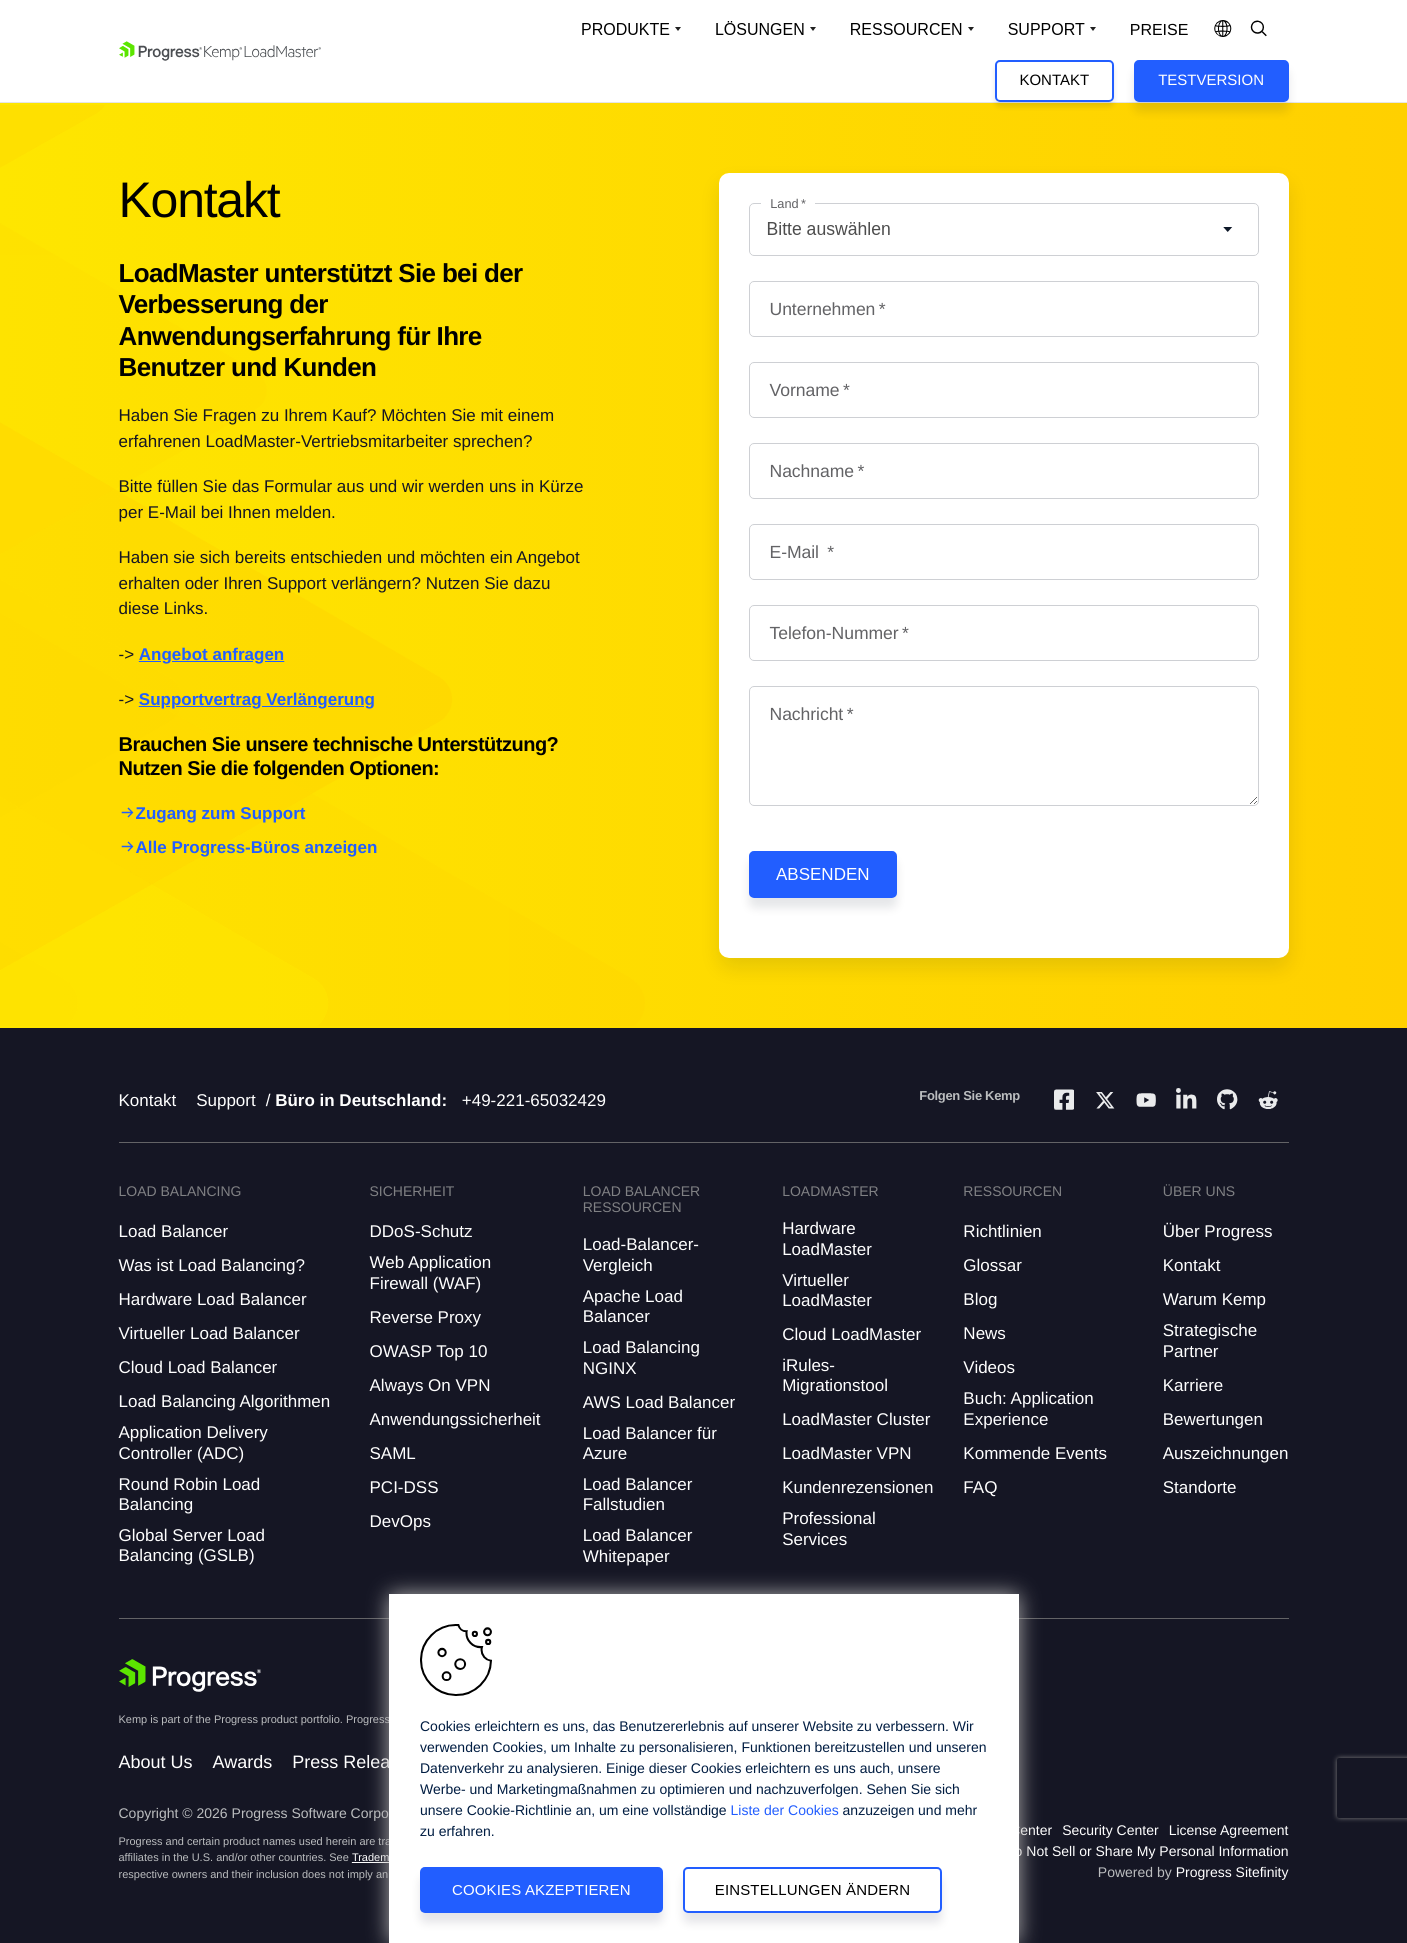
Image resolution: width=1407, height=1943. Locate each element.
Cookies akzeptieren (541, 1889)
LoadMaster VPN (846, 1453)
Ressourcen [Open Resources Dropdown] (906, 29)
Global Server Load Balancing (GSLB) (192, 1545)
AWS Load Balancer (659, 1402)
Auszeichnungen (1226, 1453)
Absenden (823, 874)
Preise (1159, 30)
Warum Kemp (1214, 1299)
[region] (704, 1768)
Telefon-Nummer (834, 633)
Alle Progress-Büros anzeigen (257, 847)
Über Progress (1218, 1231)
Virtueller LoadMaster (827, 1290)
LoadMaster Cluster (856, 1419)
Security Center (1110, 1830)
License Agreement (1229, 1830)
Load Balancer (174, 1231)
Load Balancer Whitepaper (638, 1545)
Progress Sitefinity (1232, 1872)
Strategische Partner (1210, 1340)
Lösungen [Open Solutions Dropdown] (760, 29)
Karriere (1193, 1385)
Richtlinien (1002, 1231)
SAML (393, 1453)
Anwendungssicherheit (455, 1419)
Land (784, 203)
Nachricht (807, 714)
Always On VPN (430, 1385)
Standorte (1200, 1487)
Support (226, 1100)
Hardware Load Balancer (213, 1299)
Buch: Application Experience (1028, 1408)
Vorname (805, 390)
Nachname (812, 471)
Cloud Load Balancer (198, 1367)
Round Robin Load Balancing (190, 1494)
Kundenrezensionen (857, 1487)
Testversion (1211, 80)
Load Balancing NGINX (641, 1357)
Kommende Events (1035, 1453)
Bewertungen (1213, 1419)
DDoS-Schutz (421, 1231)
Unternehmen (823, 309)
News (984, 1333)
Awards (243, 1762)
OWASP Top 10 (429, 1351)
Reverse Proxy (425, 1317)
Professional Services (829, 1528)
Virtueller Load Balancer (209, 1333)
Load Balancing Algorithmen (225, 1401)
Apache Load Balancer (633, 1306)
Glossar (992, 1265)
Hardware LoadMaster (827, 1238)
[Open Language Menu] (1223, 30)
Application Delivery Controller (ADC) (193, 1442)
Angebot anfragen (211, 654)
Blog (980, 1299)
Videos (989, 1367)
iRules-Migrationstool (835, 1375)
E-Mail (797, 552)
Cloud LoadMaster (851, 1334)
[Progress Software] (191, 1676)
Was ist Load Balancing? (212, 1265)
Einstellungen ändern (813, 1889)
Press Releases (355, 1762)
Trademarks (381, 1858)
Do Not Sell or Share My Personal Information (1146, 1851)
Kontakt (1054, 80)
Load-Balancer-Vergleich (641, 1254)
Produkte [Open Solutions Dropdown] (625, 29)
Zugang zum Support (221, 813)
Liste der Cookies (785, 1810)
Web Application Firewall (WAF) (431, 1272)
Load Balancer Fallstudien (638, 1494)
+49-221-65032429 (534, 1100)
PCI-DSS (404, 1487)
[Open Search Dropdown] (1259, 30)
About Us (156, 1762)
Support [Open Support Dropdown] (1046, 29)
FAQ (980, 1487)
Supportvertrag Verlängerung (257, 699)
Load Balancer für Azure (650, 1443)
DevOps (400, 1521)
